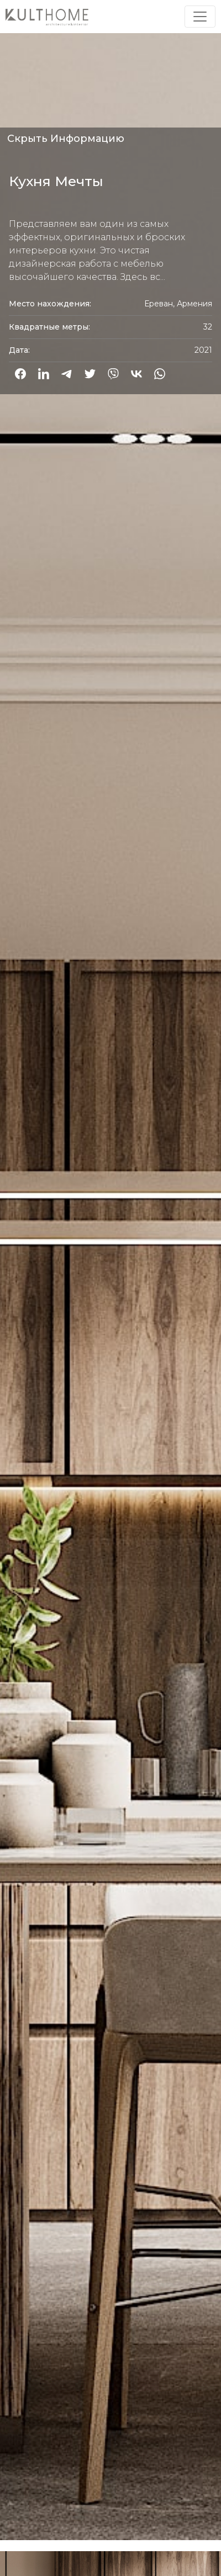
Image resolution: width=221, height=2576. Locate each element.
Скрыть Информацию (65, 138)
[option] (110, 1273)
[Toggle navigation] (200, 17)
